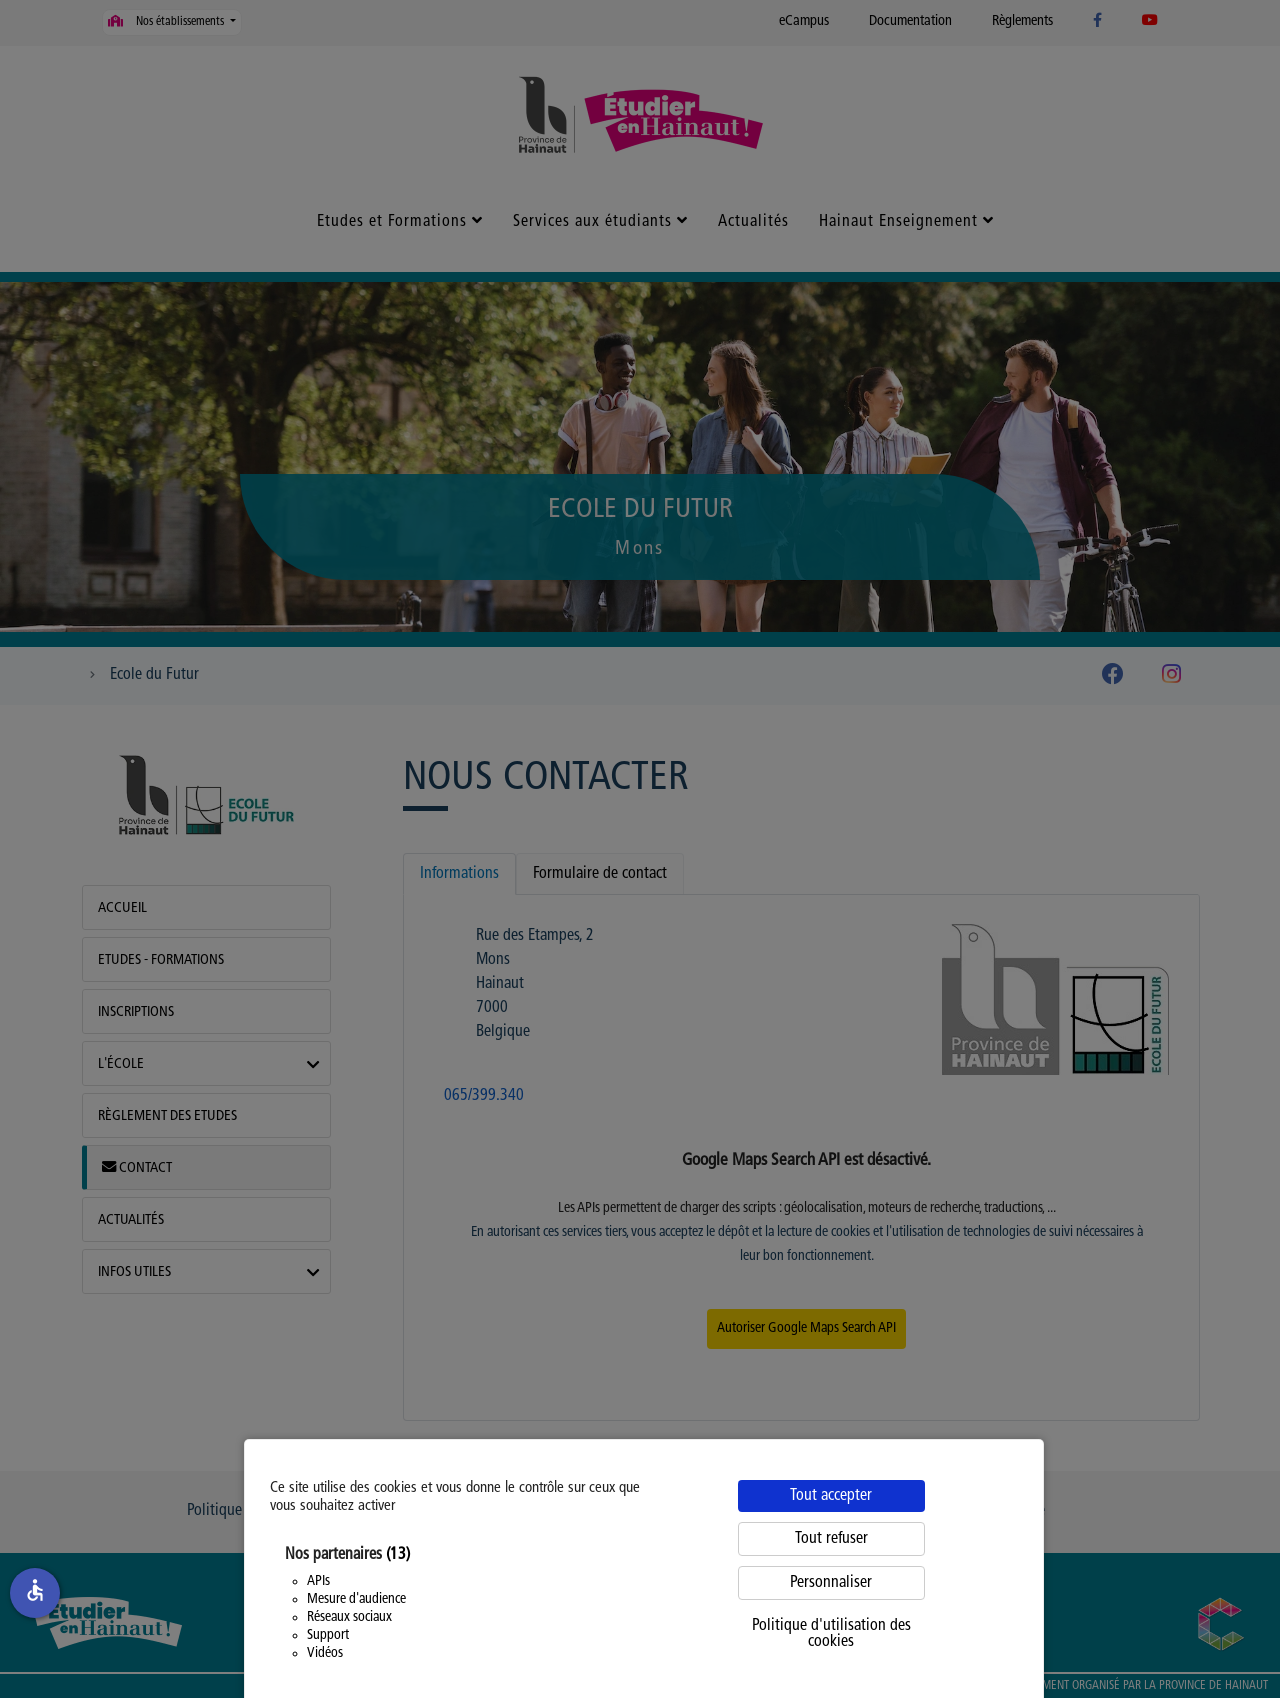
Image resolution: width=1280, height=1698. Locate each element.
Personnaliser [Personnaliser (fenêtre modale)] (831, 1583)
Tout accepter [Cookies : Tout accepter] (831, 1496)
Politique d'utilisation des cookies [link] (831, 1634)
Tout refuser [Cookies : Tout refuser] (831, 1539)
